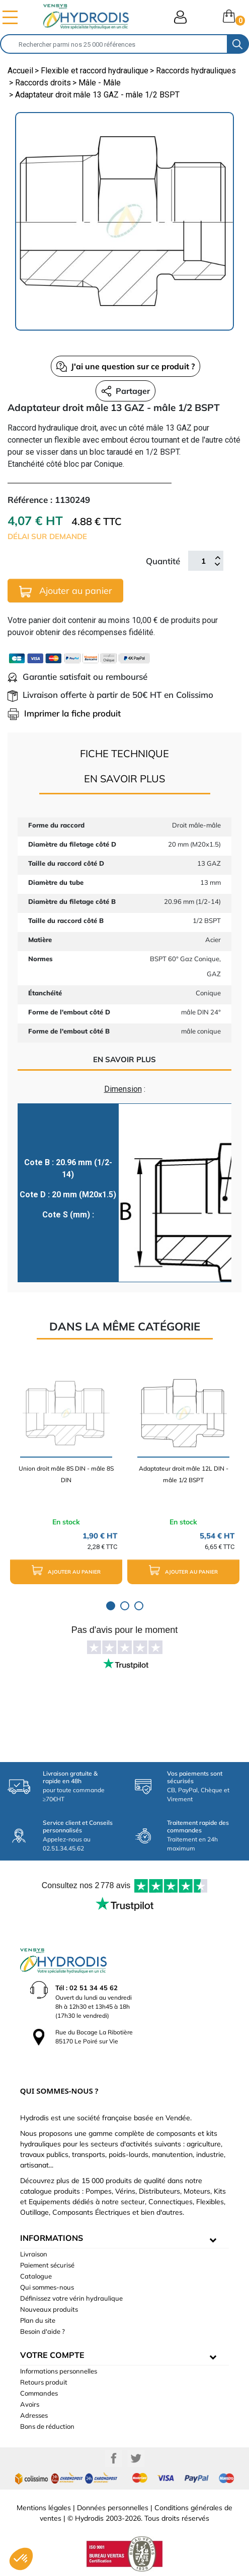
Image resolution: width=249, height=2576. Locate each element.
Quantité (163, 561)
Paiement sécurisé (47, 2265)
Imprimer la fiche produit (64, 713)
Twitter (135, 2458)
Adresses (34, 2415)
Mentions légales (44, 2507)
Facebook (113, 2458)
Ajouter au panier (65, 591)
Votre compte (52, 2355)
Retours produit (43, 2382)
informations (51, 2238)
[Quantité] (203, 561)
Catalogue (36, 2276)
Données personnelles (112, 2507)
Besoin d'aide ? (42, 2331)
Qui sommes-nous (47, 2287)
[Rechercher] (114, 44)
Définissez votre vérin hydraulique (71, 2298)
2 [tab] (124, 1605)
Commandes (39, 2393)
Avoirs (29, 2404)
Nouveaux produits (49, 2309)
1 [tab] (110, 1605)
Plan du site (37, 2320)
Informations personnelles (58, 2371)
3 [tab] (138, 1605)
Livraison (33, 2254)
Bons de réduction (47, 2426)
